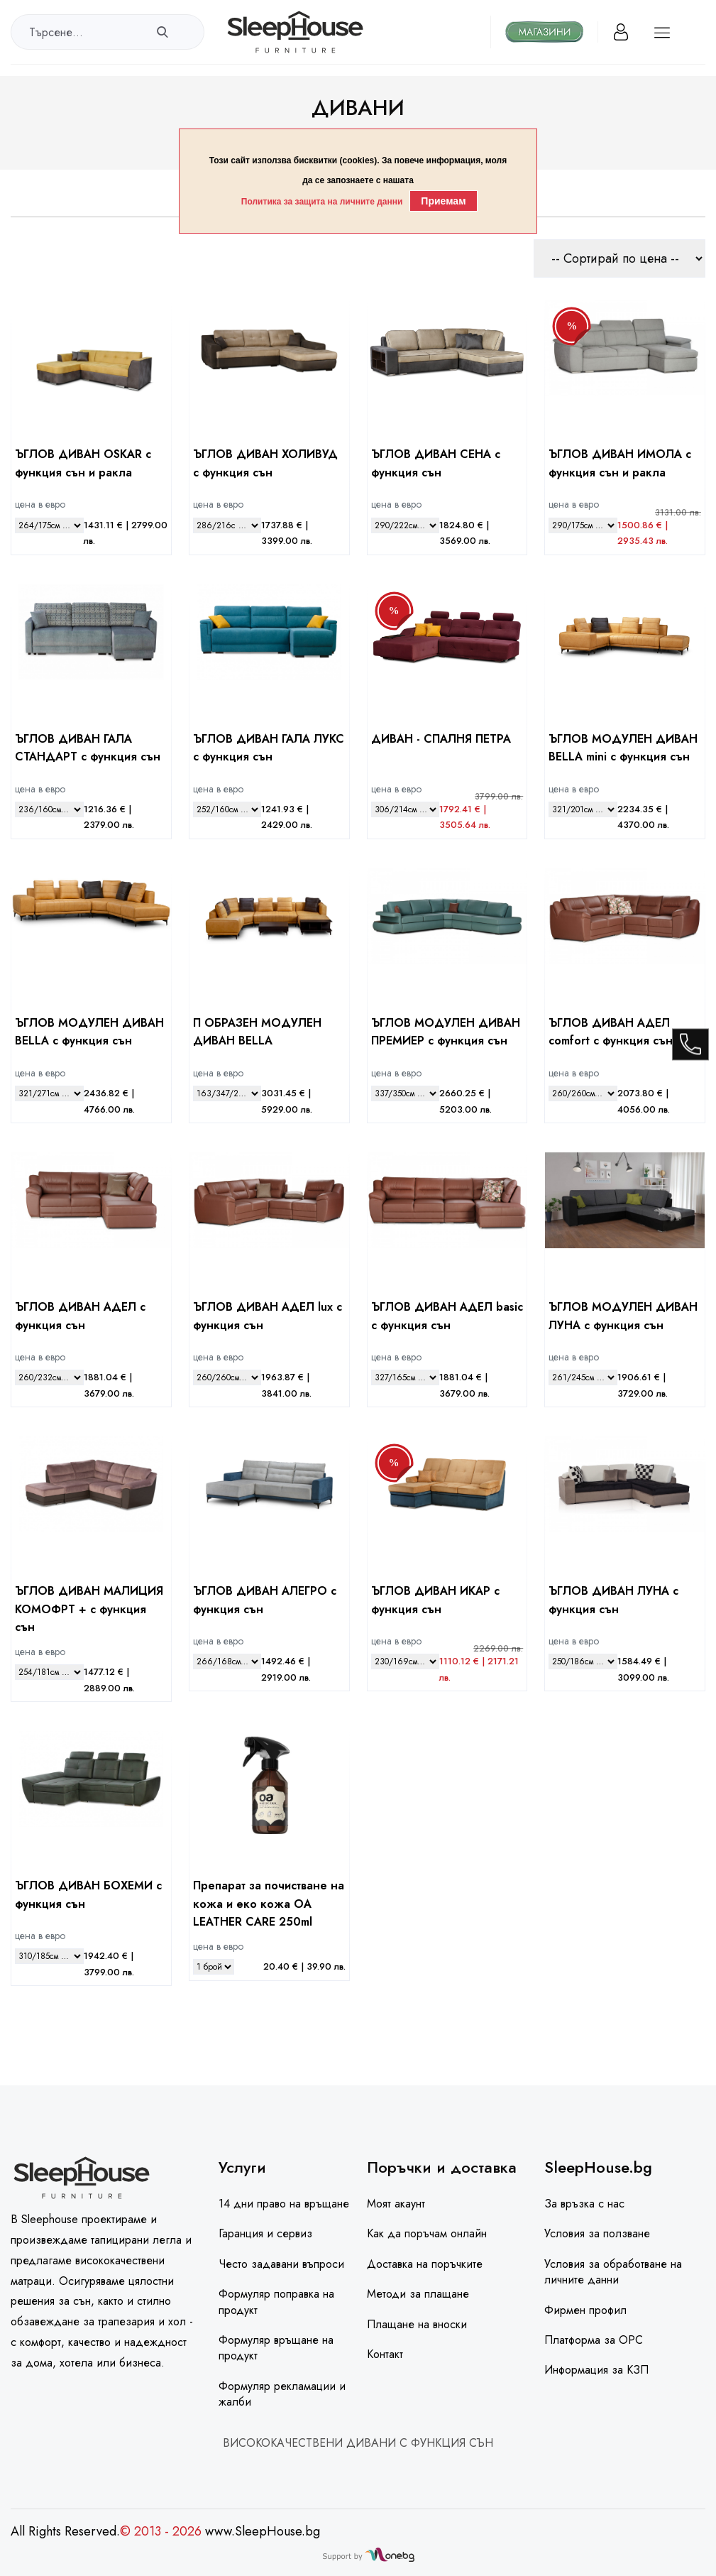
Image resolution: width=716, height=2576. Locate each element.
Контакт (385, 2354)
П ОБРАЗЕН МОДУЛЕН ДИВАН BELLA (257, 1032)
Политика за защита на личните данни (322, 202)
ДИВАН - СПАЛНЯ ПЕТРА (441, 739)
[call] (690, 1045)
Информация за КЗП (596, 2370)
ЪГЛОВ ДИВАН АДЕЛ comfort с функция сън (611, 1032)
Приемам (443, 201)
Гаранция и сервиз (265, 2233)
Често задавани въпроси (281, 2264)
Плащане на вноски (417, 2324)
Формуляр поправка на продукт (276, 2302)
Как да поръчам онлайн (427, 2233)
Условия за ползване (597, 2233)
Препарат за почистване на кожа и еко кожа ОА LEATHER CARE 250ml (268, 1903)
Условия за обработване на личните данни (613, 2272)
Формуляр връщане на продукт (276, 2348)
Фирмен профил (585, 2310)
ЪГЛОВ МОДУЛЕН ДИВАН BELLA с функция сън (89, 1032)
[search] (162, 32)
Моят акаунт (396, 2203)
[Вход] (620, 32)
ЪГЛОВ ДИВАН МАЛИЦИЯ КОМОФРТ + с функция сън (89, 1609)
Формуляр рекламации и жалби (282, 2394)
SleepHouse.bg (598, 2167)
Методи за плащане (418, 2294)
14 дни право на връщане (284, 2203)
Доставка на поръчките (425, 2264)
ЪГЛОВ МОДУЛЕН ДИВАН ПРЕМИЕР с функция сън (445, 1032)
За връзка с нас (584, 2203)
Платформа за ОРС (593, 2340)
